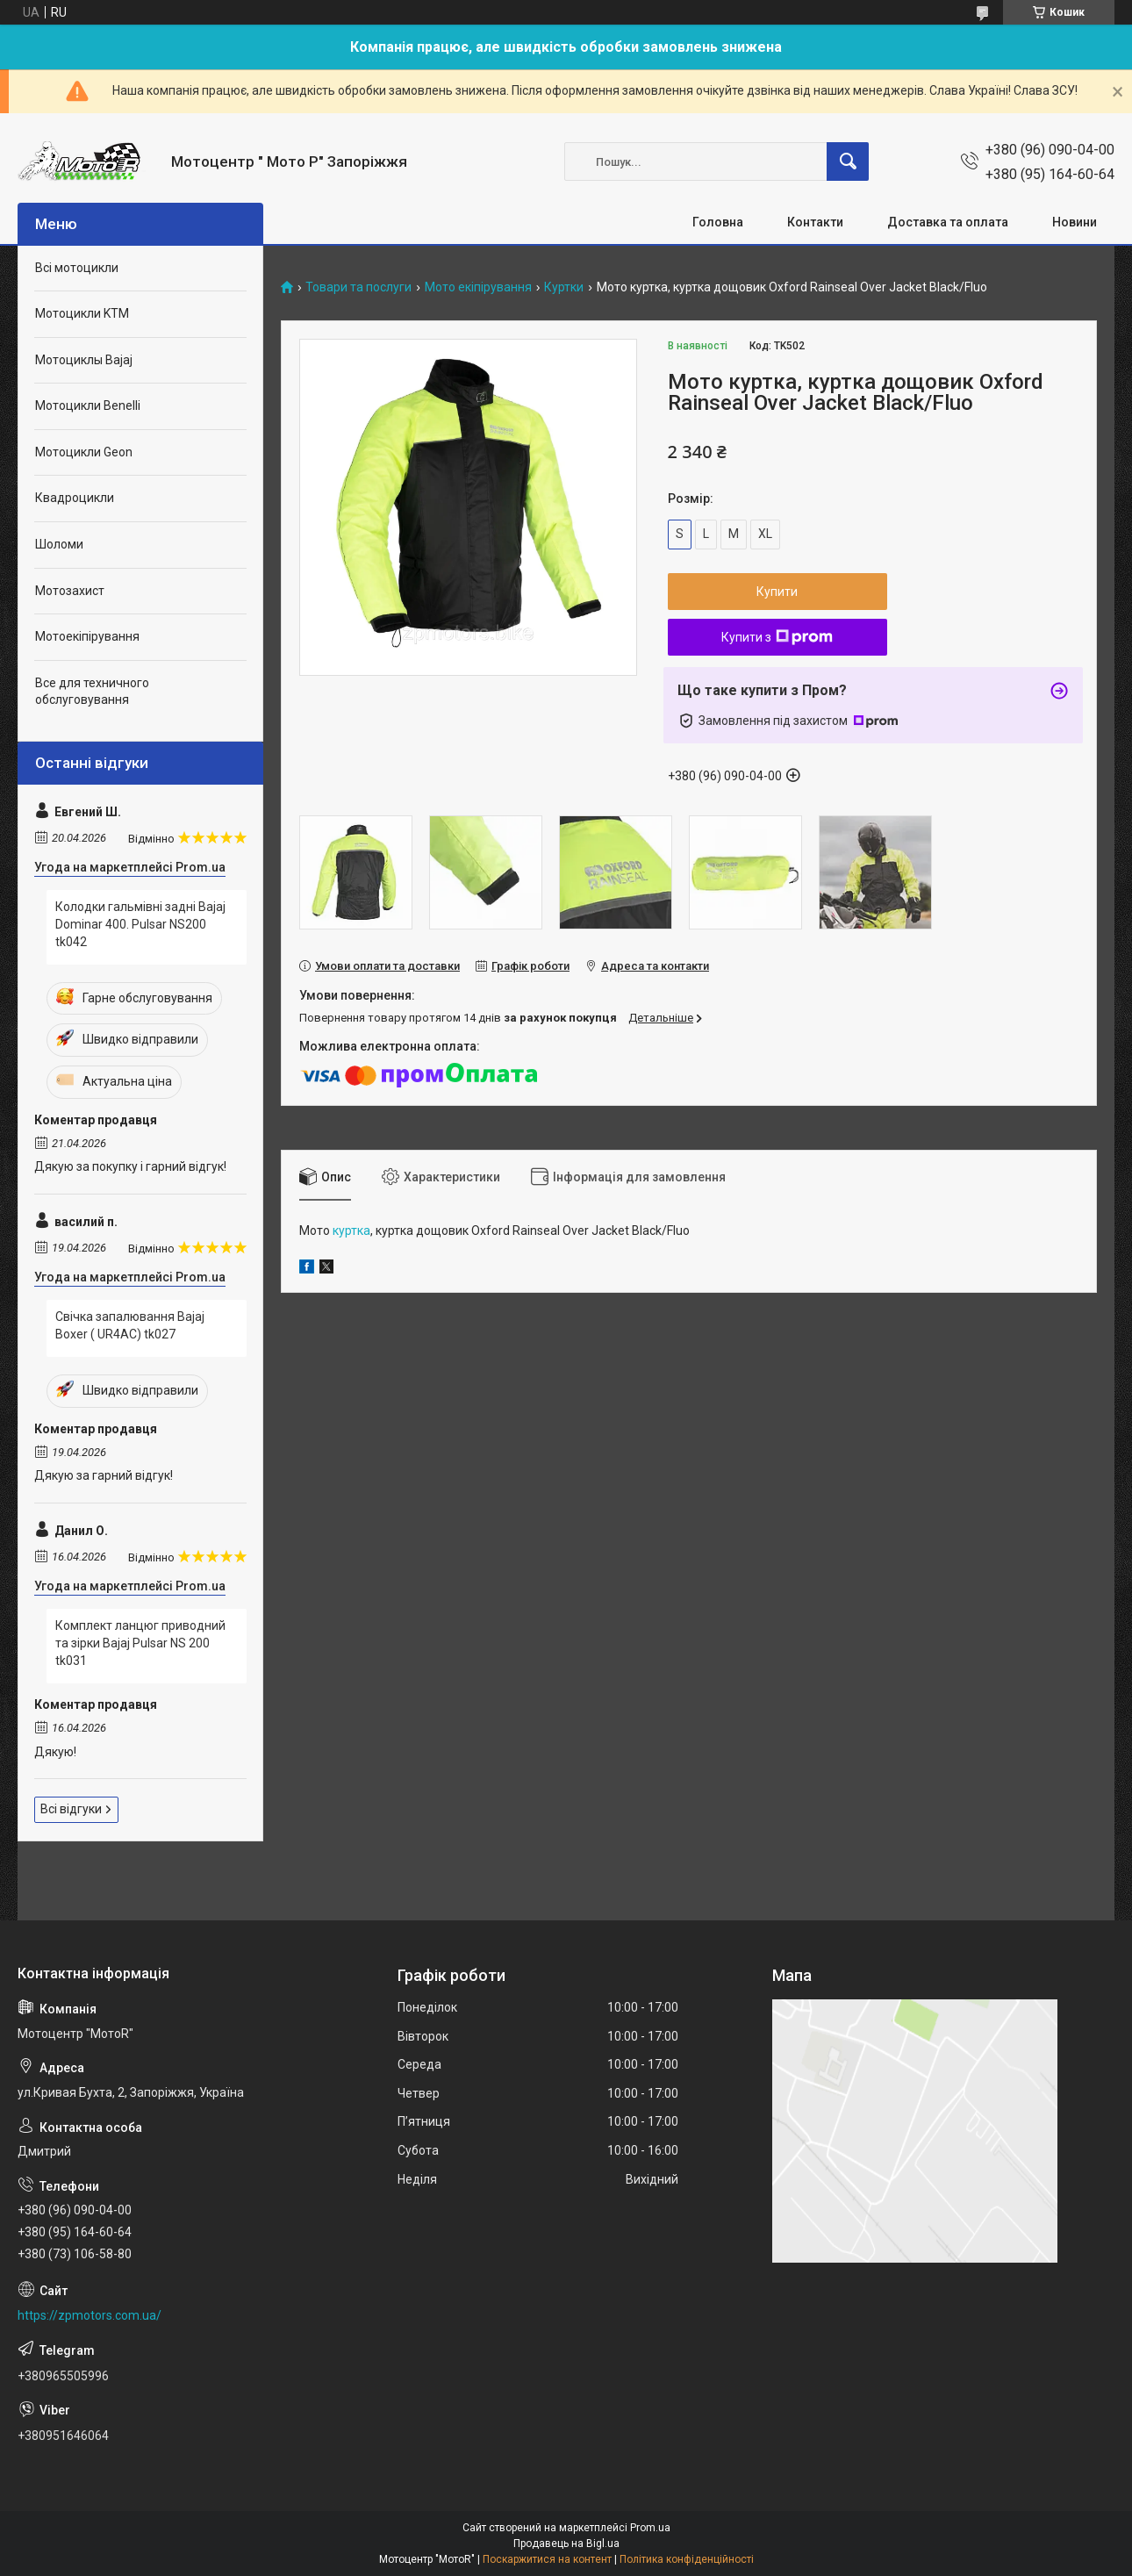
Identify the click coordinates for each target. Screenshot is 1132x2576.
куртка (351, 1230)
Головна (717, 222)
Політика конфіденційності (687, 2559)
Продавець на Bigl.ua (566, 2543)
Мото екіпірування (478, 287)
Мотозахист (69, 591)
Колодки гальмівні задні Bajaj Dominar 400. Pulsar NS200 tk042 (140, 924)
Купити (777, 592)
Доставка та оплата (947, 222)
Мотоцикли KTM (82, 313)
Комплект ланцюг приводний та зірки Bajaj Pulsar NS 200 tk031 (140, 1642)
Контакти (815, 222)
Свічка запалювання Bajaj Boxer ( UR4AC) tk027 (129, 1325)
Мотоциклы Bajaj (84, 360)
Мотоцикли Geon (84, 452)
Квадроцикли (74, 498)
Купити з (777, 637)
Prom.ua (650, 2528)
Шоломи (59, 544)
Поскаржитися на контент (547, 2559)
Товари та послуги (358, 287)
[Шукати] (848, 161)
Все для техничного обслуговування (92, 691)
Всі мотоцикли (76, 268)
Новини (1074, 222)
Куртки (564, 287)
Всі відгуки (71, 1809)
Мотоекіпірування (87, 636)
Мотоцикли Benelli (87, 405)
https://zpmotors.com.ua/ (89, 2315)
